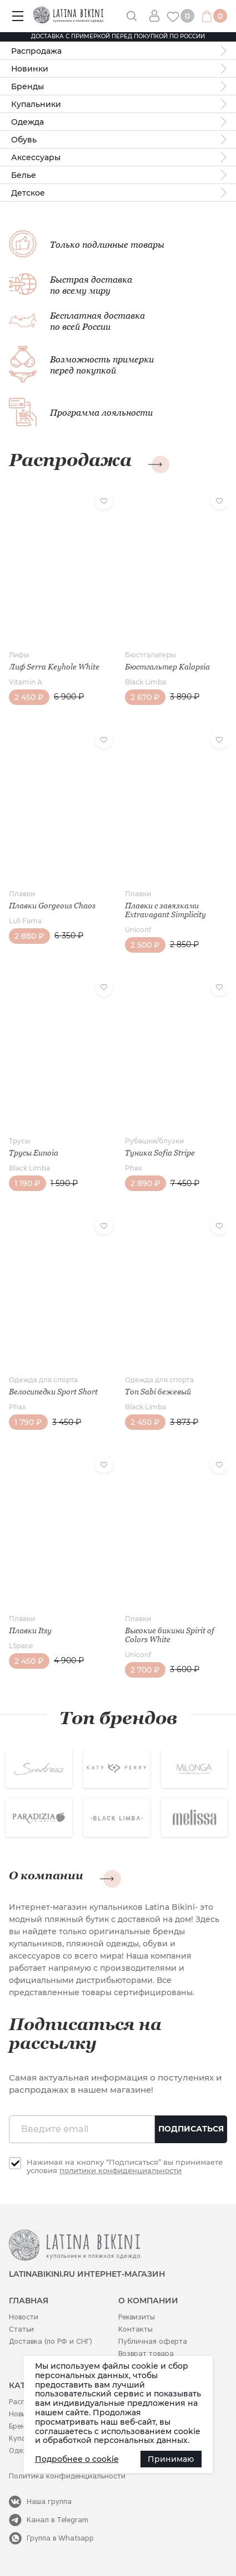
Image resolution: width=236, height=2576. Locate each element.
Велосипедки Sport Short (53, 1391)
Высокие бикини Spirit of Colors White (169, 1635)
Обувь (24, 140)
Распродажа (36, 51)
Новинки (29, 69)
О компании (46, 1875)
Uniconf (138, 930)
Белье (23, 175)
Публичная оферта (152, 2341)
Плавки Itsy (30, 1630)
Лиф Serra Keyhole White (54, 666)
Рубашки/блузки (154, 1141)
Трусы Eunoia (33, 1152)
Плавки (22, 894)
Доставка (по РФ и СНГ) (50, 2341)
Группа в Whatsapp (60, 2538)
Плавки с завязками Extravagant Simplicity (165, 910)
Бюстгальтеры (150, 655)
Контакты (135, 2329)
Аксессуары (36, 157)
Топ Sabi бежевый (158, 1391)
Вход (158, 16)
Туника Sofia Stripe (160, 1152)
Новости (23, 2317)
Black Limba (145, 682)
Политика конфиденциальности (67, 2476)
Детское (28, 193)
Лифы (19, 655)
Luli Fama (25, 921)
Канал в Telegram (57, 2520)
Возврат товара (146, 2353)
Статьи (21, 2329)
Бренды (27, 86)
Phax (133, 1168)
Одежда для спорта (43, 1380)
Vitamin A (25, 682)
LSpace (21, 1646)
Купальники (36, 104)
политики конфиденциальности (120, 2170)
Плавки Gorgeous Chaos (52, 905)
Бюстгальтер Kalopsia (167, 666)
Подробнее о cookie (77, 2459)
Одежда (27, 122)
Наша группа (49, 2501)
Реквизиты (136, 2317)
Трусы (20, 1141)
